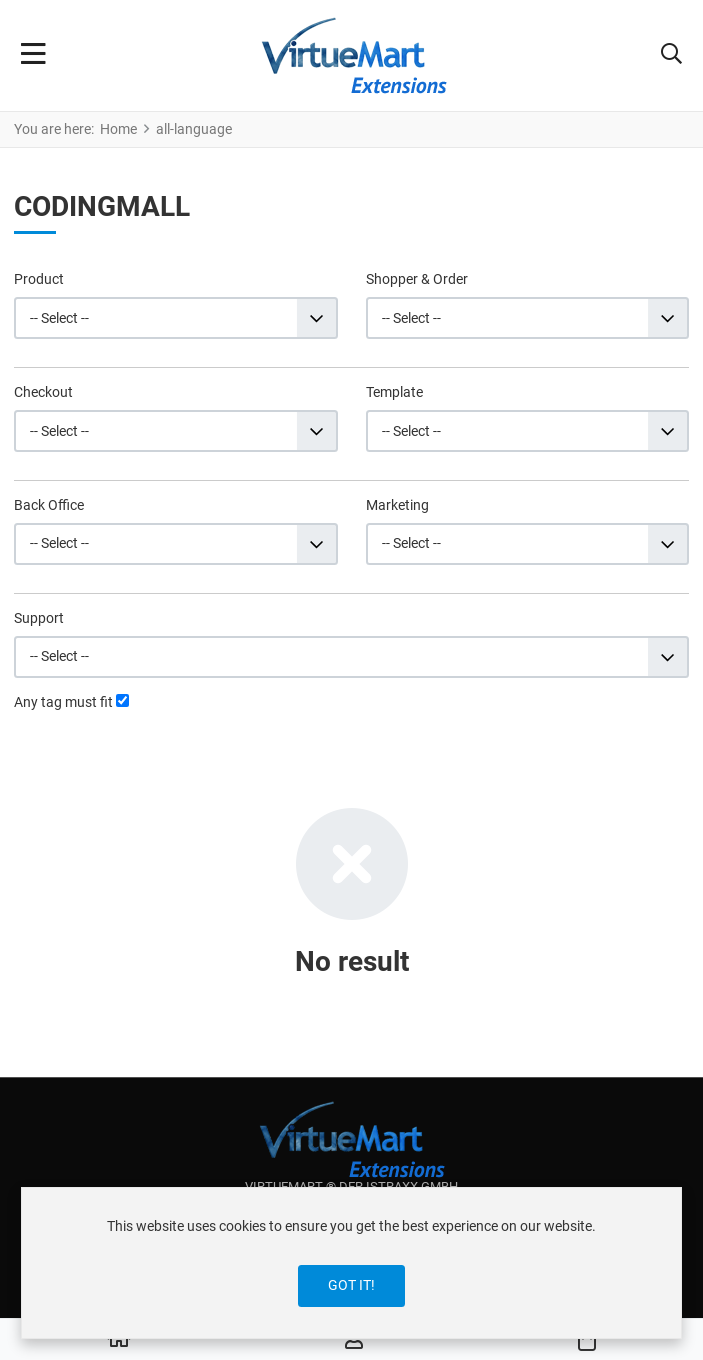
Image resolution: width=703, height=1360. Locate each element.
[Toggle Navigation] (33, 56)
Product (39, 279)
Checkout (43, 392)
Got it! (351, 1285)
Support (39, 618)
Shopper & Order (417, 279)
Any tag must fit (63, 702)
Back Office (49, 505)
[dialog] (351, 1263)
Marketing (397, 505)
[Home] (119, 1340)
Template (394, 392)
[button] (671, 56)
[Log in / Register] (354, 1340)
